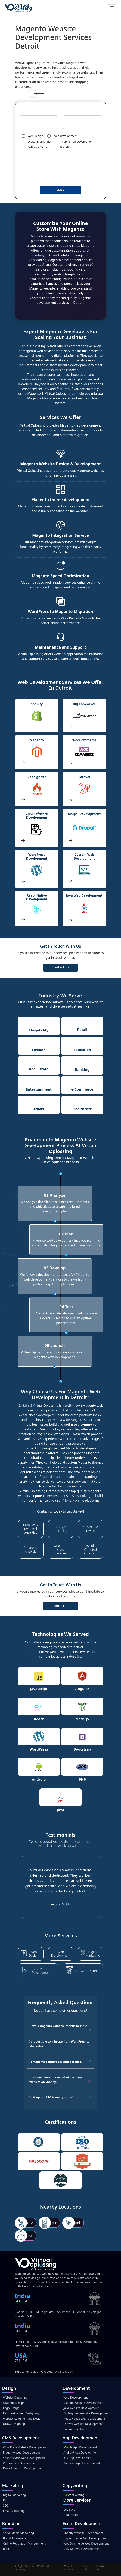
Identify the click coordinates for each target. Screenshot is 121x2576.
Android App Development (81, 2452)
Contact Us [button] (61, 967)
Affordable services (90, 1529)
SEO (5, 2505)
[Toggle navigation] (112, 7)
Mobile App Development (41, 1971)
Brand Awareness (14, 2538)
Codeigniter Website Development (86, 2413)
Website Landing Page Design (22, 2419)
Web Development (60, 1954)
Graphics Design (14, 2403)
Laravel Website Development (83, 2424)
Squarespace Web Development (24, 2458)
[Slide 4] (60, 1913)
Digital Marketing (92, 1954)
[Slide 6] (73, 1913)
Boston (28, 2236)
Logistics (69, 2509)
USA (30, 2223)
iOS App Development (78, 2458)
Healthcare (71, 2515)
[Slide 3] (54, 1913)
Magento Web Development (21, 2452)
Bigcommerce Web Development (85, 2538)
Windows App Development (82, 2463)
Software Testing (87, 1971)
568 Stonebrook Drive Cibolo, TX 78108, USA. (44, 2372)
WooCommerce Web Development (86, 2543)
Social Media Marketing (18, 2533)
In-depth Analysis (30, 1549)
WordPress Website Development (25, 2447)
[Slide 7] (79, 1913)
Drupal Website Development (22, 2468)
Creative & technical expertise (30, 1529)
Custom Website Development (84, 2403)
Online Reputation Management (24, 2543)
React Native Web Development (84, 2419)
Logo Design (11, 2408)
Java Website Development (81, 2408)
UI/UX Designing (14, 2424)
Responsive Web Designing (21, 2413)
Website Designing (15, 2397)
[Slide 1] (41, 1913)
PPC (5, 2500)
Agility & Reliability (60, 1529)
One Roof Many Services (60, 1549)
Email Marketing (14, 2511)
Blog (6, 2549)
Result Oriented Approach (90, 1549)
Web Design (34, 1954)
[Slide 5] (67, 1913)
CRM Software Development (82, 2549)
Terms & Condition (69, 2568)
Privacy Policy (86, 2568)
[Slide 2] (48, 1913)
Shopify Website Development (83, 2533)
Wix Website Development (20, 2463)
